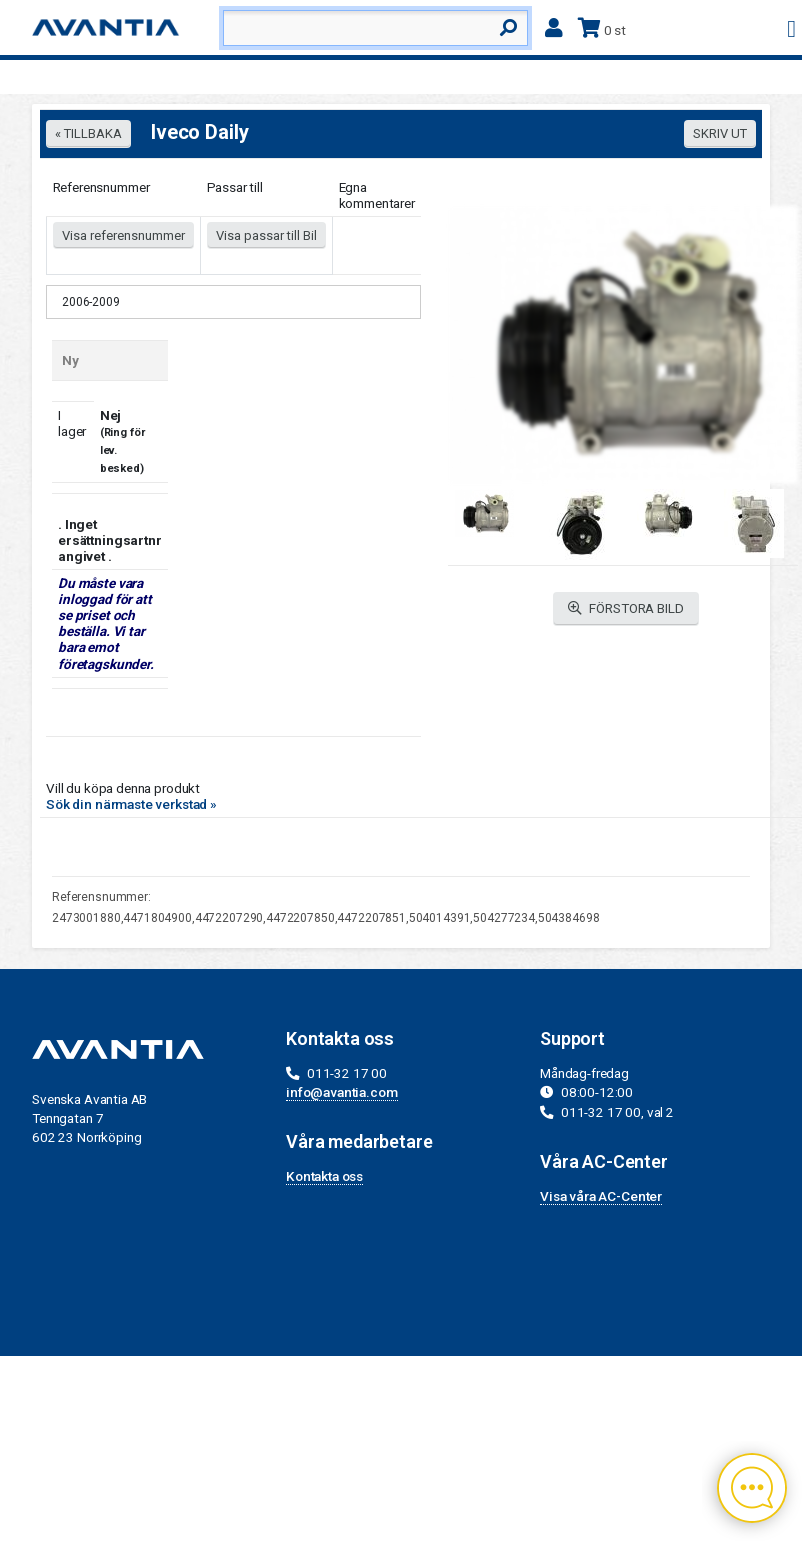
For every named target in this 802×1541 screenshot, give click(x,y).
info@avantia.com (342, 1092)
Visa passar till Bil (266, 235)
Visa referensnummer (123, 235)
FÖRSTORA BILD (626, 608)
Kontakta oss (324, 1176)
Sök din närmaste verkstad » (131, 804)
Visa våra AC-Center (601, 1196)
